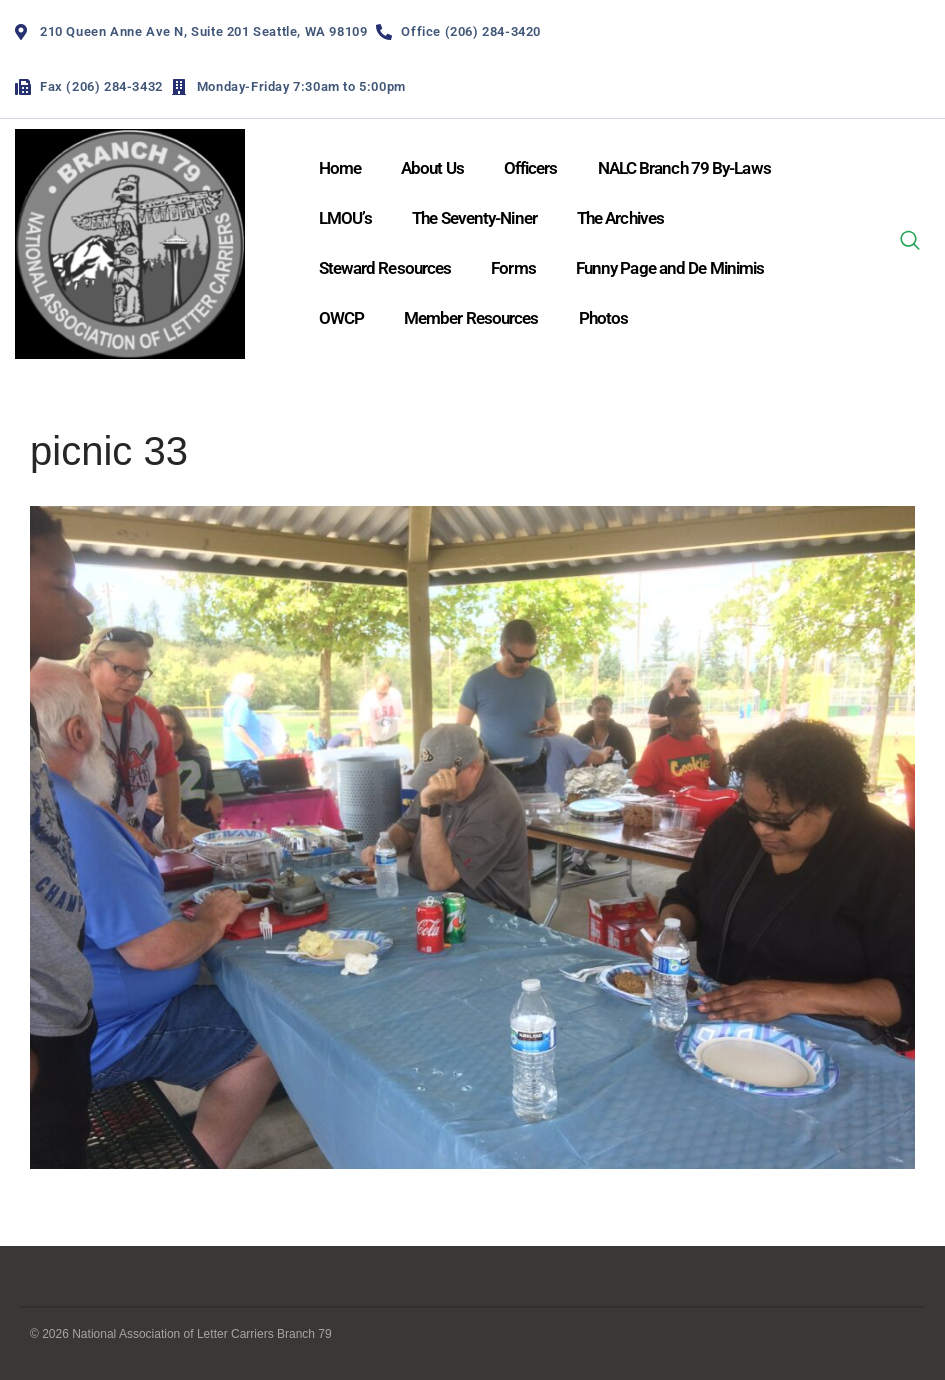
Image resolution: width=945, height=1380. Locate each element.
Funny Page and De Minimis (670, 268)
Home (340, 168)
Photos (604, 318)
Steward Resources (385, 268)
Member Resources (471, 318)
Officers (531, 168)
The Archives (620, 218)
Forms (513, 268)
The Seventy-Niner (474, 218)
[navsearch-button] (910, 244)
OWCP (341, 318)
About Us (432, 168)
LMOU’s (346, 218)
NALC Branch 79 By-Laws (684, 168)
